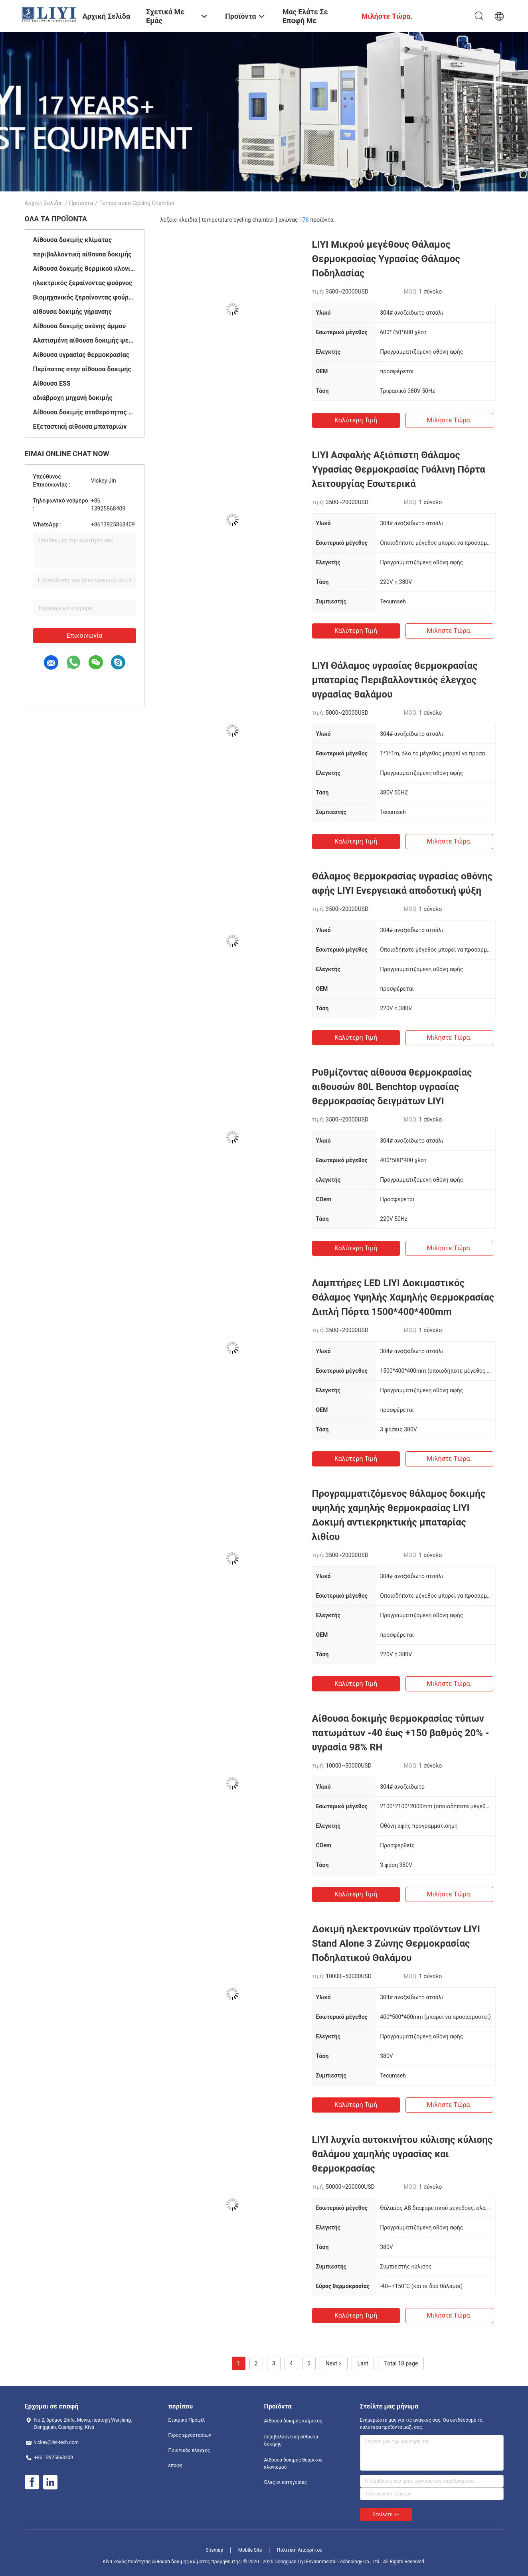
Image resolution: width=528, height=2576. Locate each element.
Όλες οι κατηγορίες (285, 2482)
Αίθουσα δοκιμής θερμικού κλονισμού (84, 268)
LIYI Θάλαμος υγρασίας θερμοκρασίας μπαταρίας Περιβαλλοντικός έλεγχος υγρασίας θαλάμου (395, 680)
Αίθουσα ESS (52, 383)
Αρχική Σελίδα (43, 203)
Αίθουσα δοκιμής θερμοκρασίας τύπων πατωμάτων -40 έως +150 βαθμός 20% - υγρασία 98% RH (400, 1733)
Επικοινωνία (85, 635)
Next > (334, 2363)
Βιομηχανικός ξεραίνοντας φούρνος (84, 297)
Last (363, 2363)
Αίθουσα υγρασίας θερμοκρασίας (81, 355)
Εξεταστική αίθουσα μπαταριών (80, 426)
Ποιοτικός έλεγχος (189, 2450)
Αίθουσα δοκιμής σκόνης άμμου (79, 326)
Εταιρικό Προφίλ (186, 2420)
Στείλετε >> (386, 2514)
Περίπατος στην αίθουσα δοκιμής (82, 369)
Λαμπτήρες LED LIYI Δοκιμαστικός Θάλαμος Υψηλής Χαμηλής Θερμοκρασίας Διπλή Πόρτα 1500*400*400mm (403, 1297)
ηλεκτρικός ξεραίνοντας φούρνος (82, 283)
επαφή (175, 2465)
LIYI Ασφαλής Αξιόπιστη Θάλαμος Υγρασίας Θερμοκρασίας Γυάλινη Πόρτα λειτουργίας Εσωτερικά (398, 469)
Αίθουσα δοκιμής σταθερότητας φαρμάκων (84, 412)
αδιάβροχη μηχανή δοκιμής (73, 398)
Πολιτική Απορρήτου (299, 2550)
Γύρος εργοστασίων (189, 2435)
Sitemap (214, 2550)
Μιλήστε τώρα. (449, 420)
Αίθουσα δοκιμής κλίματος (72, 240)
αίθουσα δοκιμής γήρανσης (72, 311)
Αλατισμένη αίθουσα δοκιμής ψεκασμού (84, 340)
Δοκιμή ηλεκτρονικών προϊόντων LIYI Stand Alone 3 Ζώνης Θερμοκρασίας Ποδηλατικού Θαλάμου (396, 1943)
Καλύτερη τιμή (355, 420)
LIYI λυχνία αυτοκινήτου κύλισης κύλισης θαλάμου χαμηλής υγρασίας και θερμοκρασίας (402, 2154)
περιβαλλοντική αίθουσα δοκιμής (82, 254)
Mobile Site (250, 2550)
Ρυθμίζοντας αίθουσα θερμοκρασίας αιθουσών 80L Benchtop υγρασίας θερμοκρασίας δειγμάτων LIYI (392, 1087)
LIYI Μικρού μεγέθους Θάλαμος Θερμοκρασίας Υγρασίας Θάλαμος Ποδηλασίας (386, 259)
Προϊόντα (81, 203)
